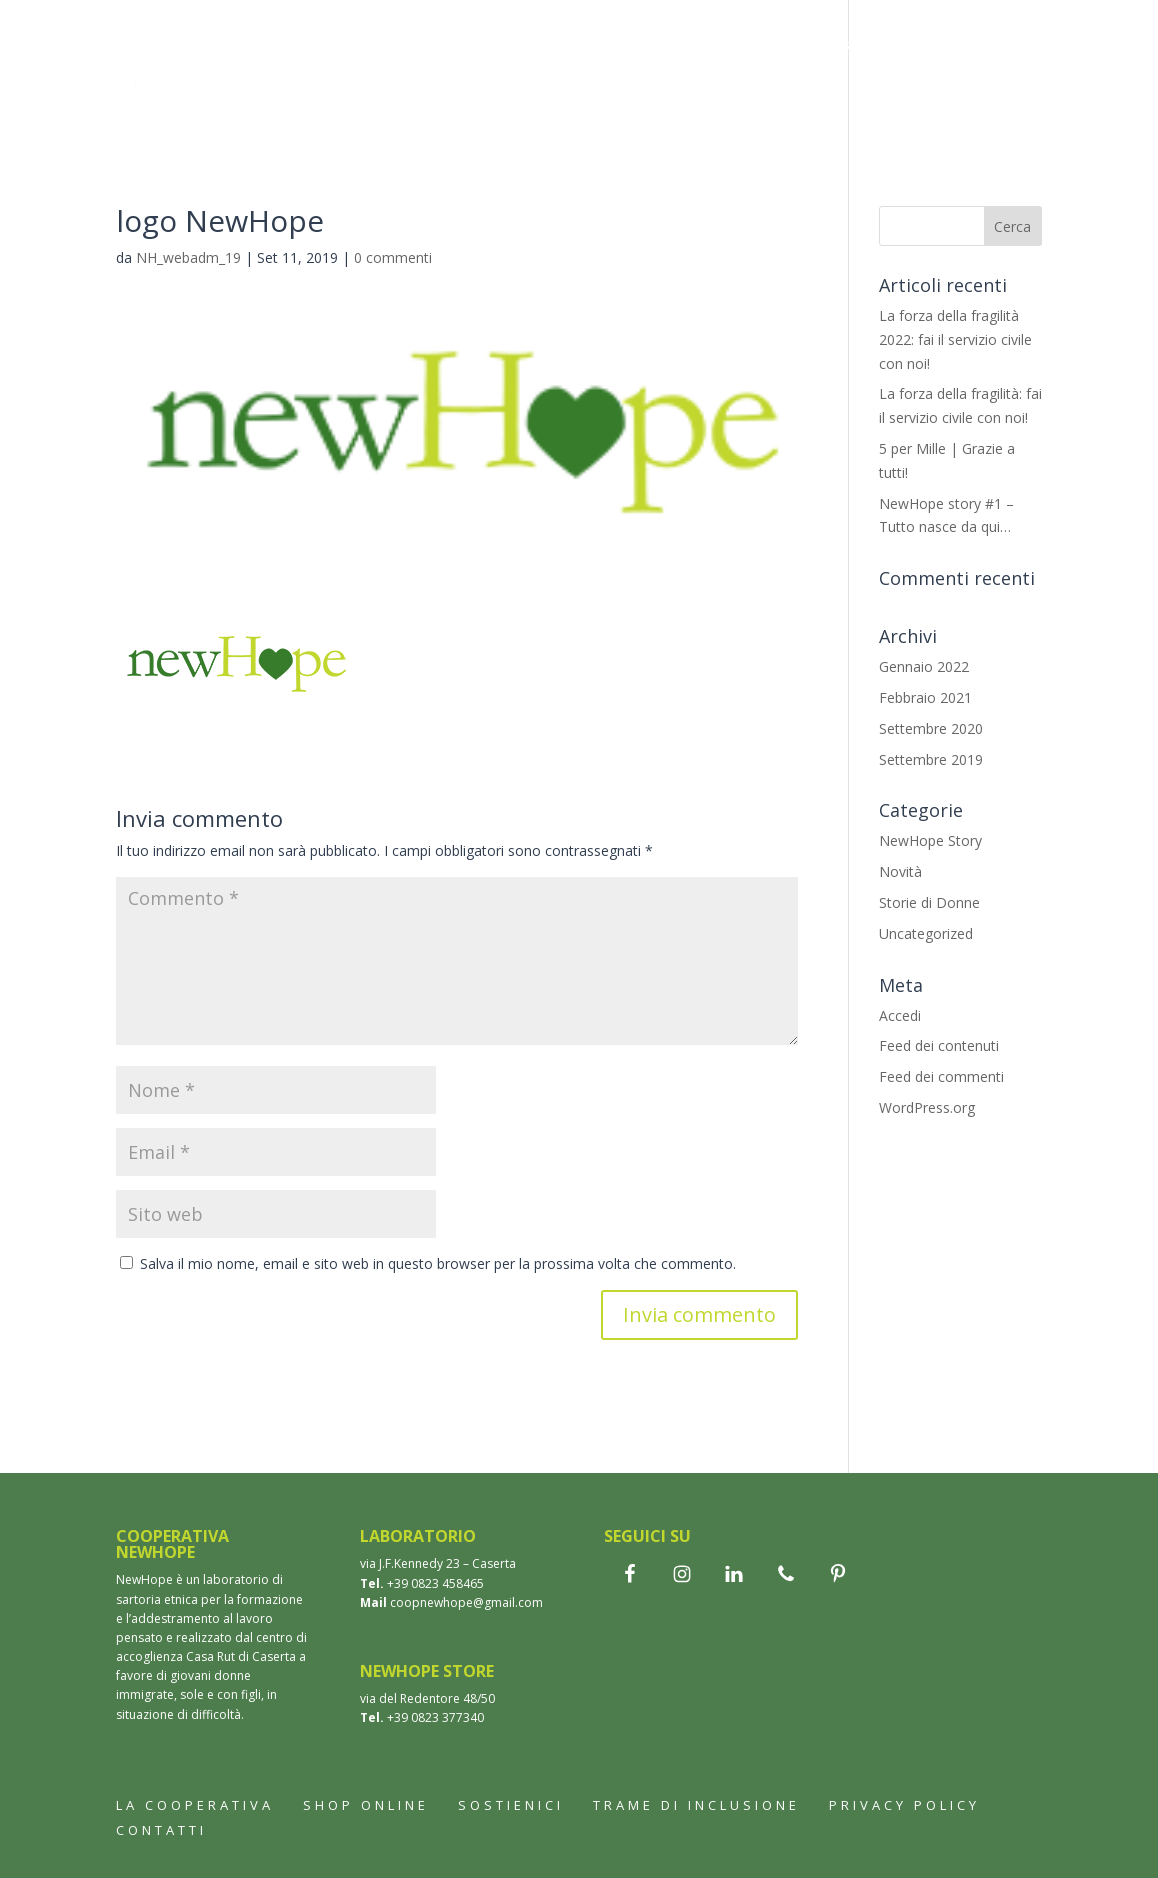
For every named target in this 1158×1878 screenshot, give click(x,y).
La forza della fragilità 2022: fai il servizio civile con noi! (955, 339)
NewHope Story (930, 840)
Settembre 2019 (931, 759)
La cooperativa (452, 47)
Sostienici (733, 101)
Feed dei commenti (941, 1076)
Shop (569, 47)
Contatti (844, 101)
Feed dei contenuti (939, 1045)
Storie (840, 47)
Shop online (366, 1805)
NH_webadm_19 (188, 257)
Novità (900, 871)
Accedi (900, 1015)
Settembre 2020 (931, 728)
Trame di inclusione (474, 101)
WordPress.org (927, 1107)
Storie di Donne (929, 902)
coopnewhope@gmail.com (466, 1602)
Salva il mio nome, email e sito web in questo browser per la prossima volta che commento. (438, 1263)
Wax (767, 47)
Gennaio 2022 (924, 666)
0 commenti (393, 257)
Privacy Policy (904, 1805)
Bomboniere (670, 47)
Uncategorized (926, 933)
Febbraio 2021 (925, 697)
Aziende (626, 101)
